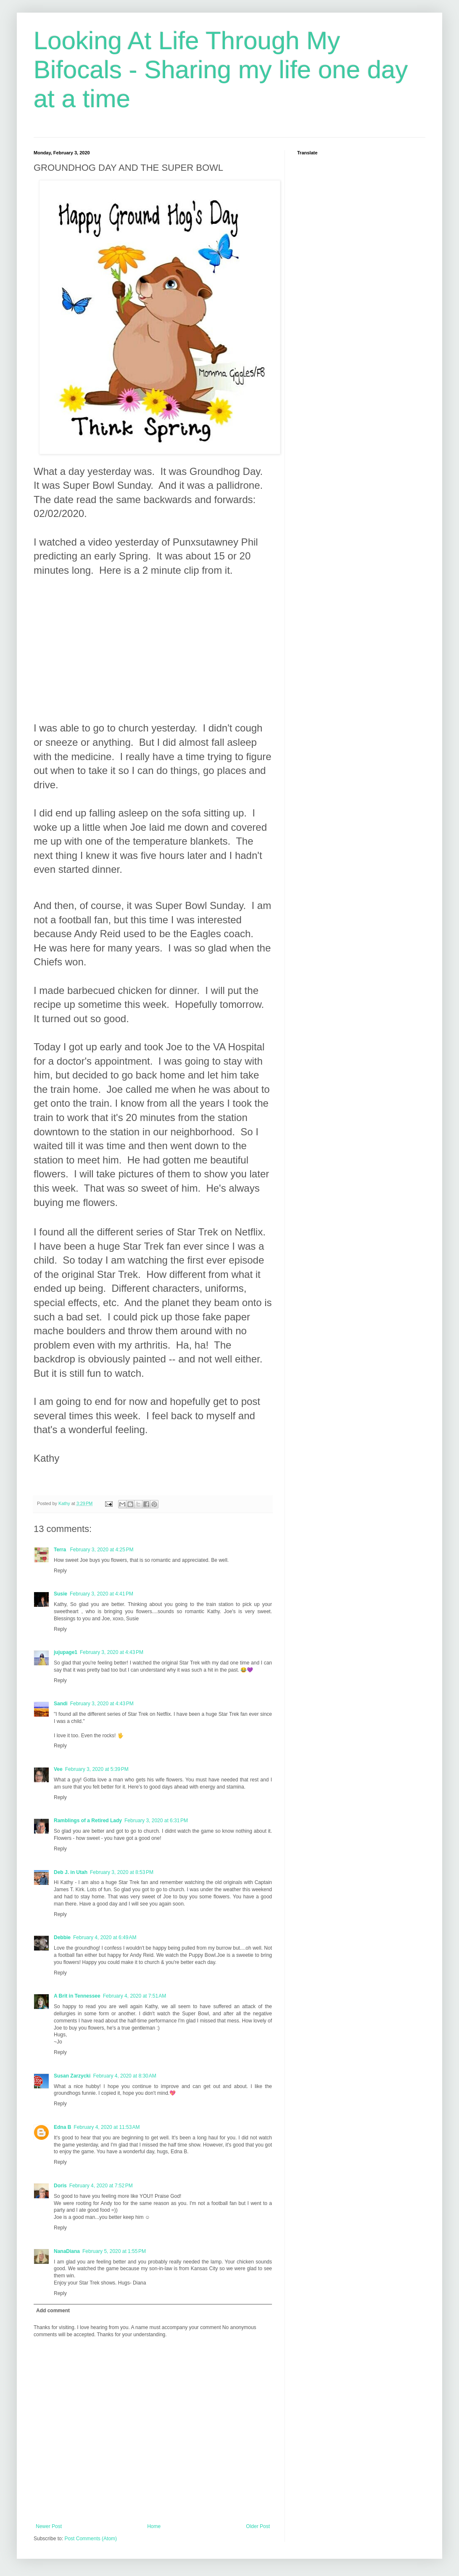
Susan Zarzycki (72, 2076)
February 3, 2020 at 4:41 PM (101, 1594)
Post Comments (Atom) (90, 2539)
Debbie (62, 1937)
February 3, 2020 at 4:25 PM (101, 1550)
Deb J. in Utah (70, 1872)
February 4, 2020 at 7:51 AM (134, 1996)
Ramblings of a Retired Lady (88, 1820)
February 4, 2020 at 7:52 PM (101, 2186)
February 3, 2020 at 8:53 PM (121, 1872)
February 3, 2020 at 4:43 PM (111, 1652)
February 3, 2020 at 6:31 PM (156, 1820)
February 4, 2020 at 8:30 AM (124, 2076)
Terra (60, 1550)
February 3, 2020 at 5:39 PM (97, 1769)
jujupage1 (65, 1652)
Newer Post (49, 2526)
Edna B (62, 2127)
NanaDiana (67, 2251)
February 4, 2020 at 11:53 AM (107, 2127)
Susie (60, 1594)
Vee (58, 1769)
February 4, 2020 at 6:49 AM (104, 1937)
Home (154, 2526)
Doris (60, 2186)
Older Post (258, 2526)
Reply (60, 1571)
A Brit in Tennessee (77, 1996)
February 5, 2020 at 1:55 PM (114, 2251)
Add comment (53, 2311)
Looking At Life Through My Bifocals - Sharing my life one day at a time (221, 70)
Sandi (61, 1704)
